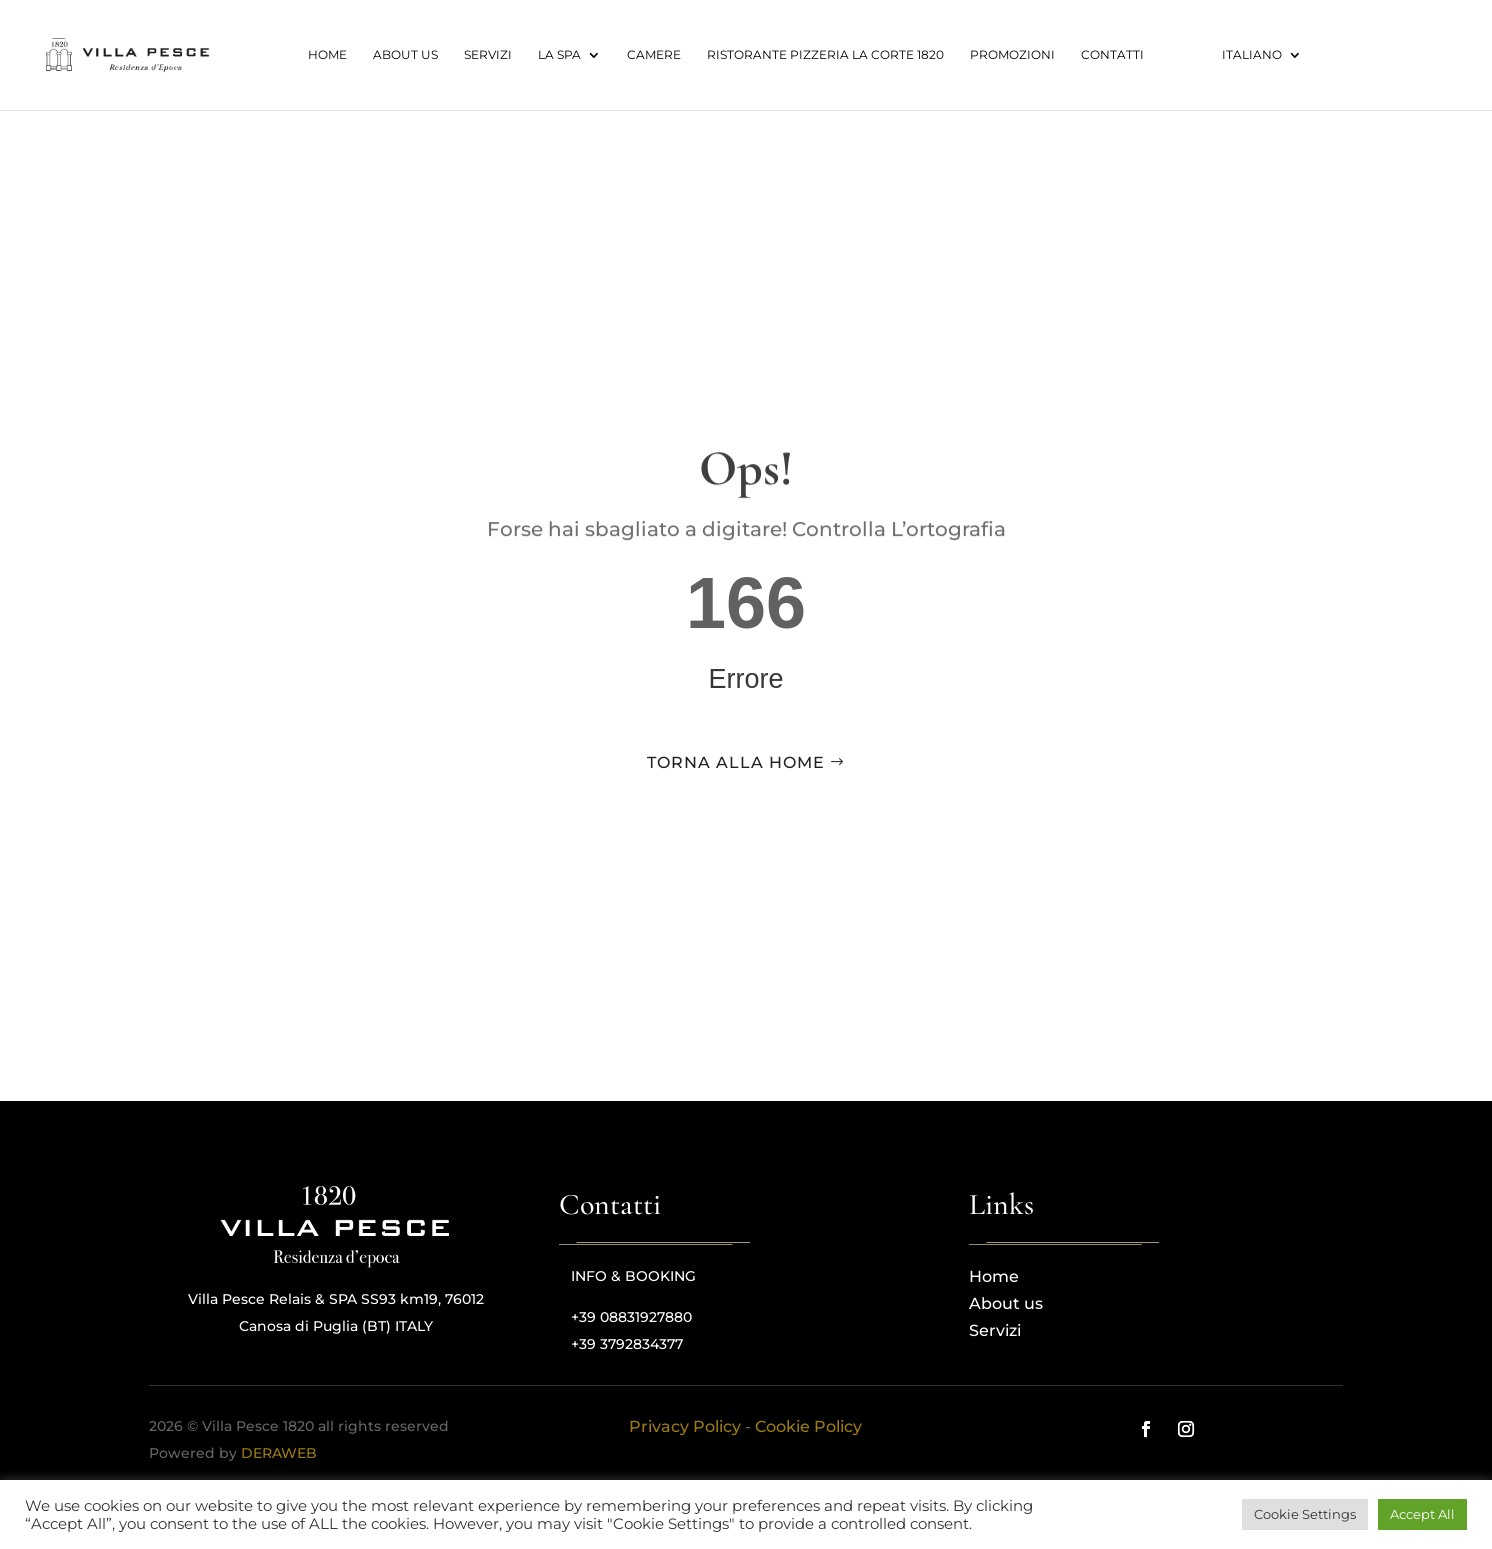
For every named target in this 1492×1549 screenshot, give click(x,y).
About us (405, 55)
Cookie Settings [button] (1305, 1514)
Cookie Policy (808, 1426)
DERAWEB (279, 1453)
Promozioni (1012, 55)
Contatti (1112, 55)
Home (327, 55)
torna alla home (736, 762)
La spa (559, 55)
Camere (654, 55)
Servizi (488, 55)
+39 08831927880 (631, 1317)
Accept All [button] (1422, 1514)
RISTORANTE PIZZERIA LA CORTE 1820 (825, 55)
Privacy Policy (685, 1426)
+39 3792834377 (627, 1344)
